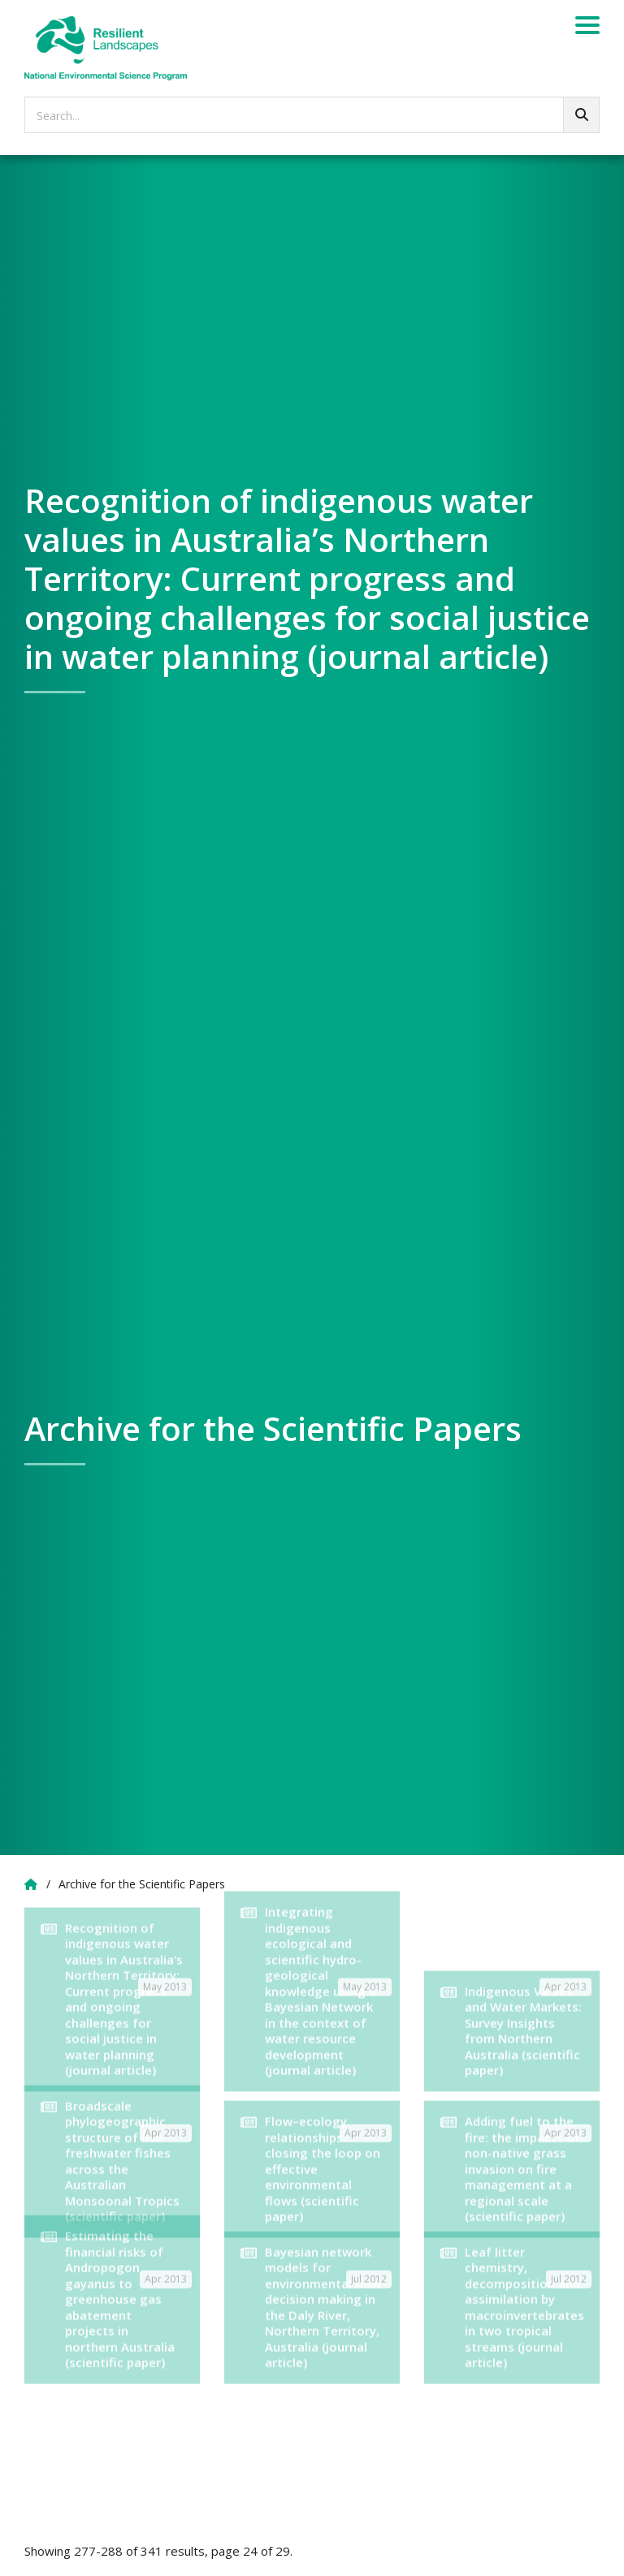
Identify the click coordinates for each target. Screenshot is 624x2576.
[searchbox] (312, 115)
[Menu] (587, 27)
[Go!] (581, 115)
